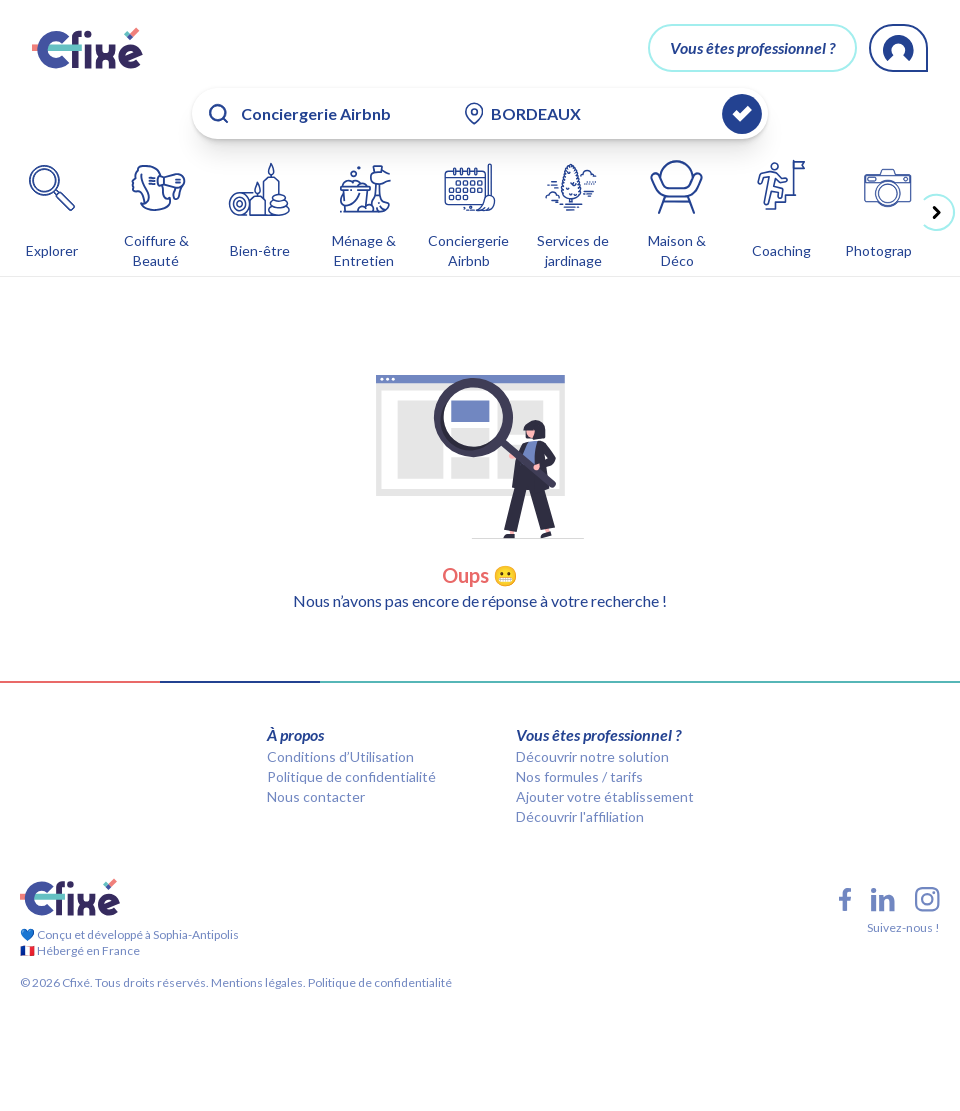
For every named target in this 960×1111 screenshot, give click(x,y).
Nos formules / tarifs (579, 776)
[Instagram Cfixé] (927, 899)
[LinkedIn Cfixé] (883, 900)
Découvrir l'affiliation (580, 816)
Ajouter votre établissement (605, 796)
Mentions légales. (257, 982)
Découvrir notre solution (592, 756)
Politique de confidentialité (351, 776)
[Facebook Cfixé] (845, 899)
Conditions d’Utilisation (340, 756)
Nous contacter (316, 796)
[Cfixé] (87, 48)
